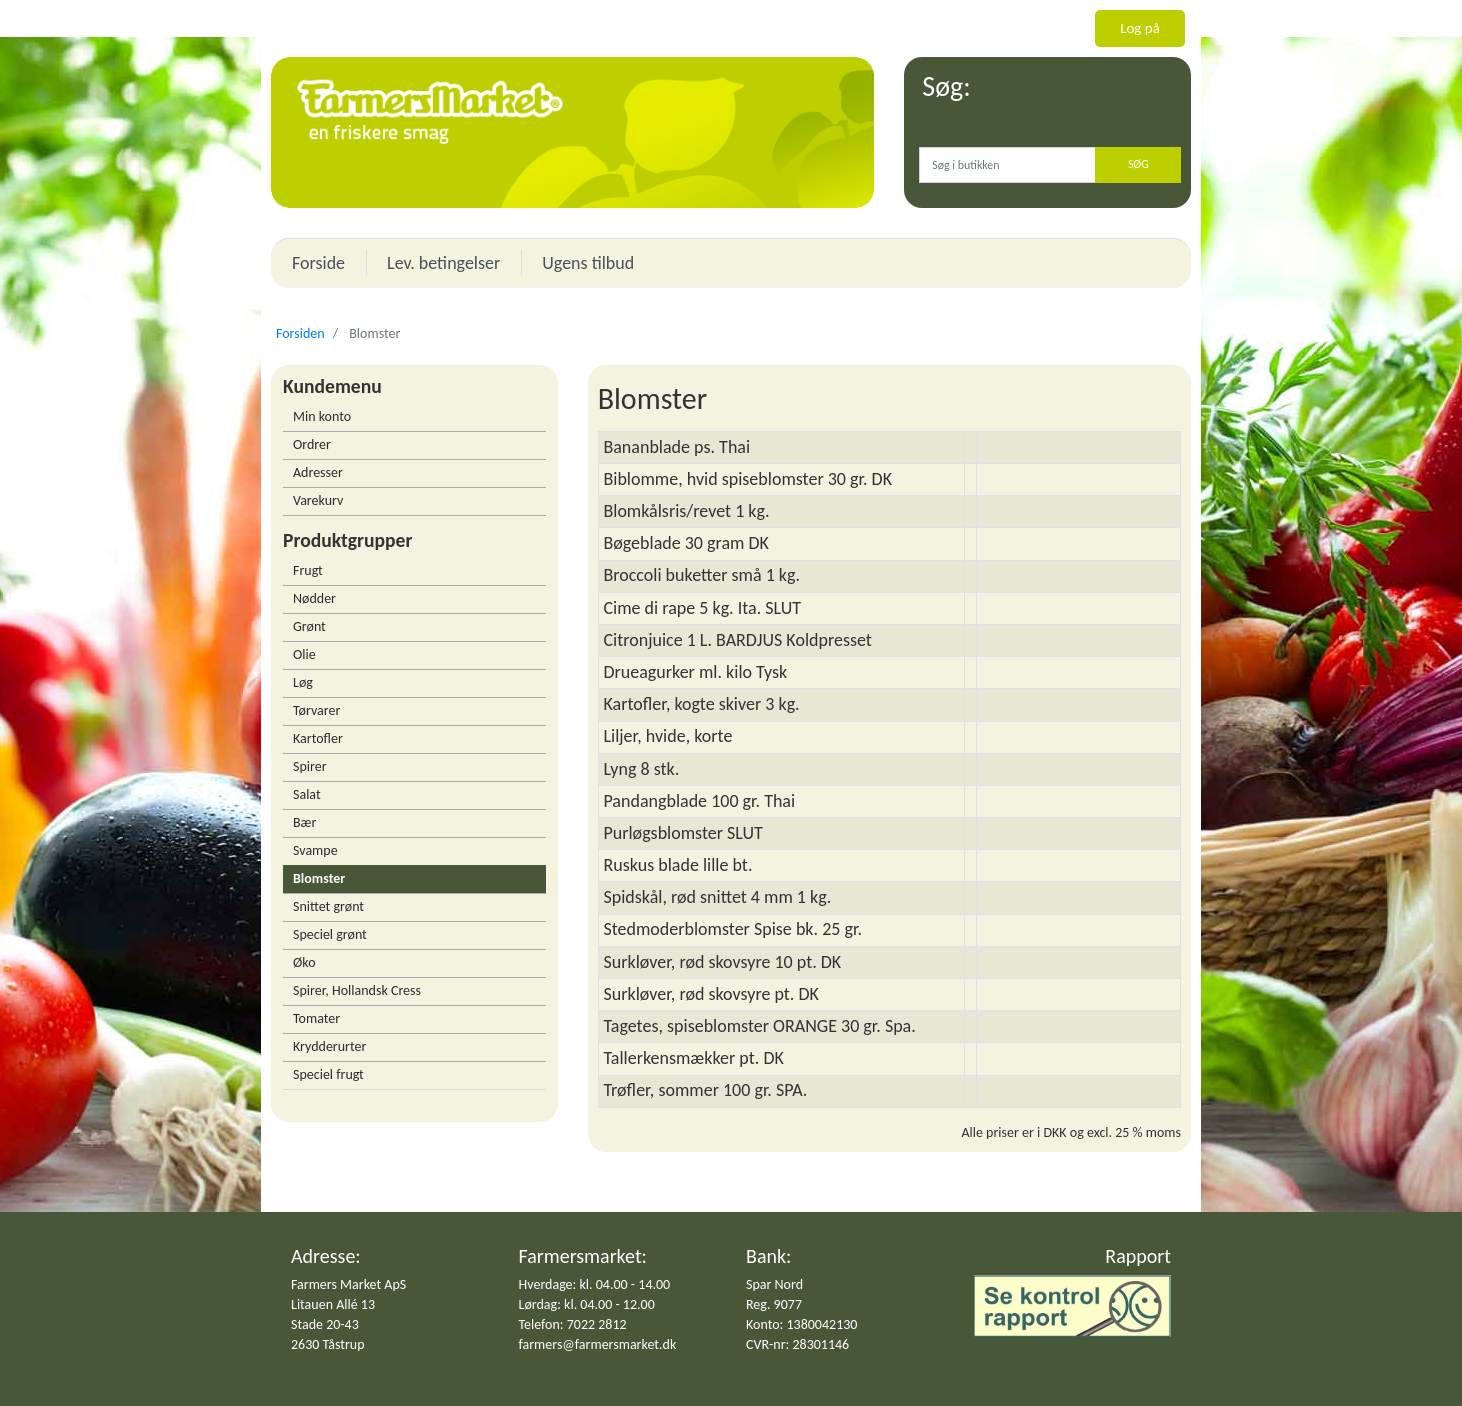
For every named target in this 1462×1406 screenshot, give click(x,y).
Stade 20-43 (325, 1324)
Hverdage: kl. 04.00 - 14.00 (595, 1284)
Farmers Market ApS (348, 1284)
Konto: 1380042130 (801, 1324)
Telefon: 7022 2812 (573, 1324)
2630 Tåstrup (328, 1344)
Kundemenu (332, 386)
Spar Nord (774, 1284)
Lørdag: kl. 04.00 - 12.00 (587, 1304)
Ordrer (312, 444)
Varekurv (318, 500)
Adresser (318, 472)
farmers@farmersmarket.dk (598, 1344)
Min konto (322, 416)
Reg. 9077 (774, 1304)
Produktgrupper (347, 540)
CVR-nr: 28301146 (797, 1344)
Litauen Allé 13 (333, 1304)
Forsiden (300, 333)
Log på (1140, 28)
